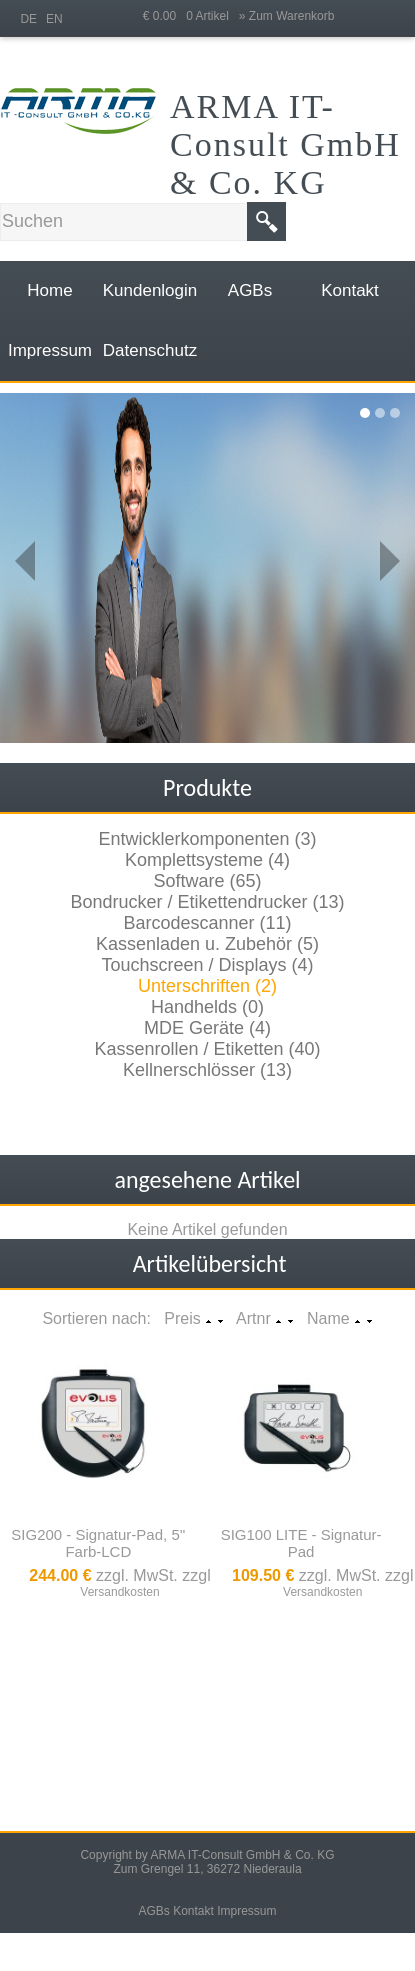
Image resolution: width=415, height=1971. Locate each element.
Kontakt (193, 1911)
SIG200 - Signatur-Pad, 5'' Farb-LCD (98, 1543)
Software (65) (207, 881)
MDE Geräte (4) (207, 1028)
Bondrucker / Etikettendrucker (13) (207, 902)
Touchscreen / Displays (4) (207, 965)
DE (28, 19)
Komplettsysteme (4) (207, 860)
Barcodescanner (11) (207, 923)
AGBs (153, 1911)
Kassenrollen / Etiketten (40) (207, 1049)
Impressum (246, 1911)
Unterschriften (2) (207, 986)
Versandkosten (119, 1592)
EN (54, 19)
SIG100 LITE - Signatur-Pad (301, 1543)
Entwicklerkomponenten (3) (207, 839)
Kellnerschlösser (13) (207, 1070)
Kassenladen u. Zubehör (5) (207, 944)
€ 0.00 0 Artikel (191, 16)
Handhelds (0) (207, 1007)
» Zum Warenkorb (287, 16)
